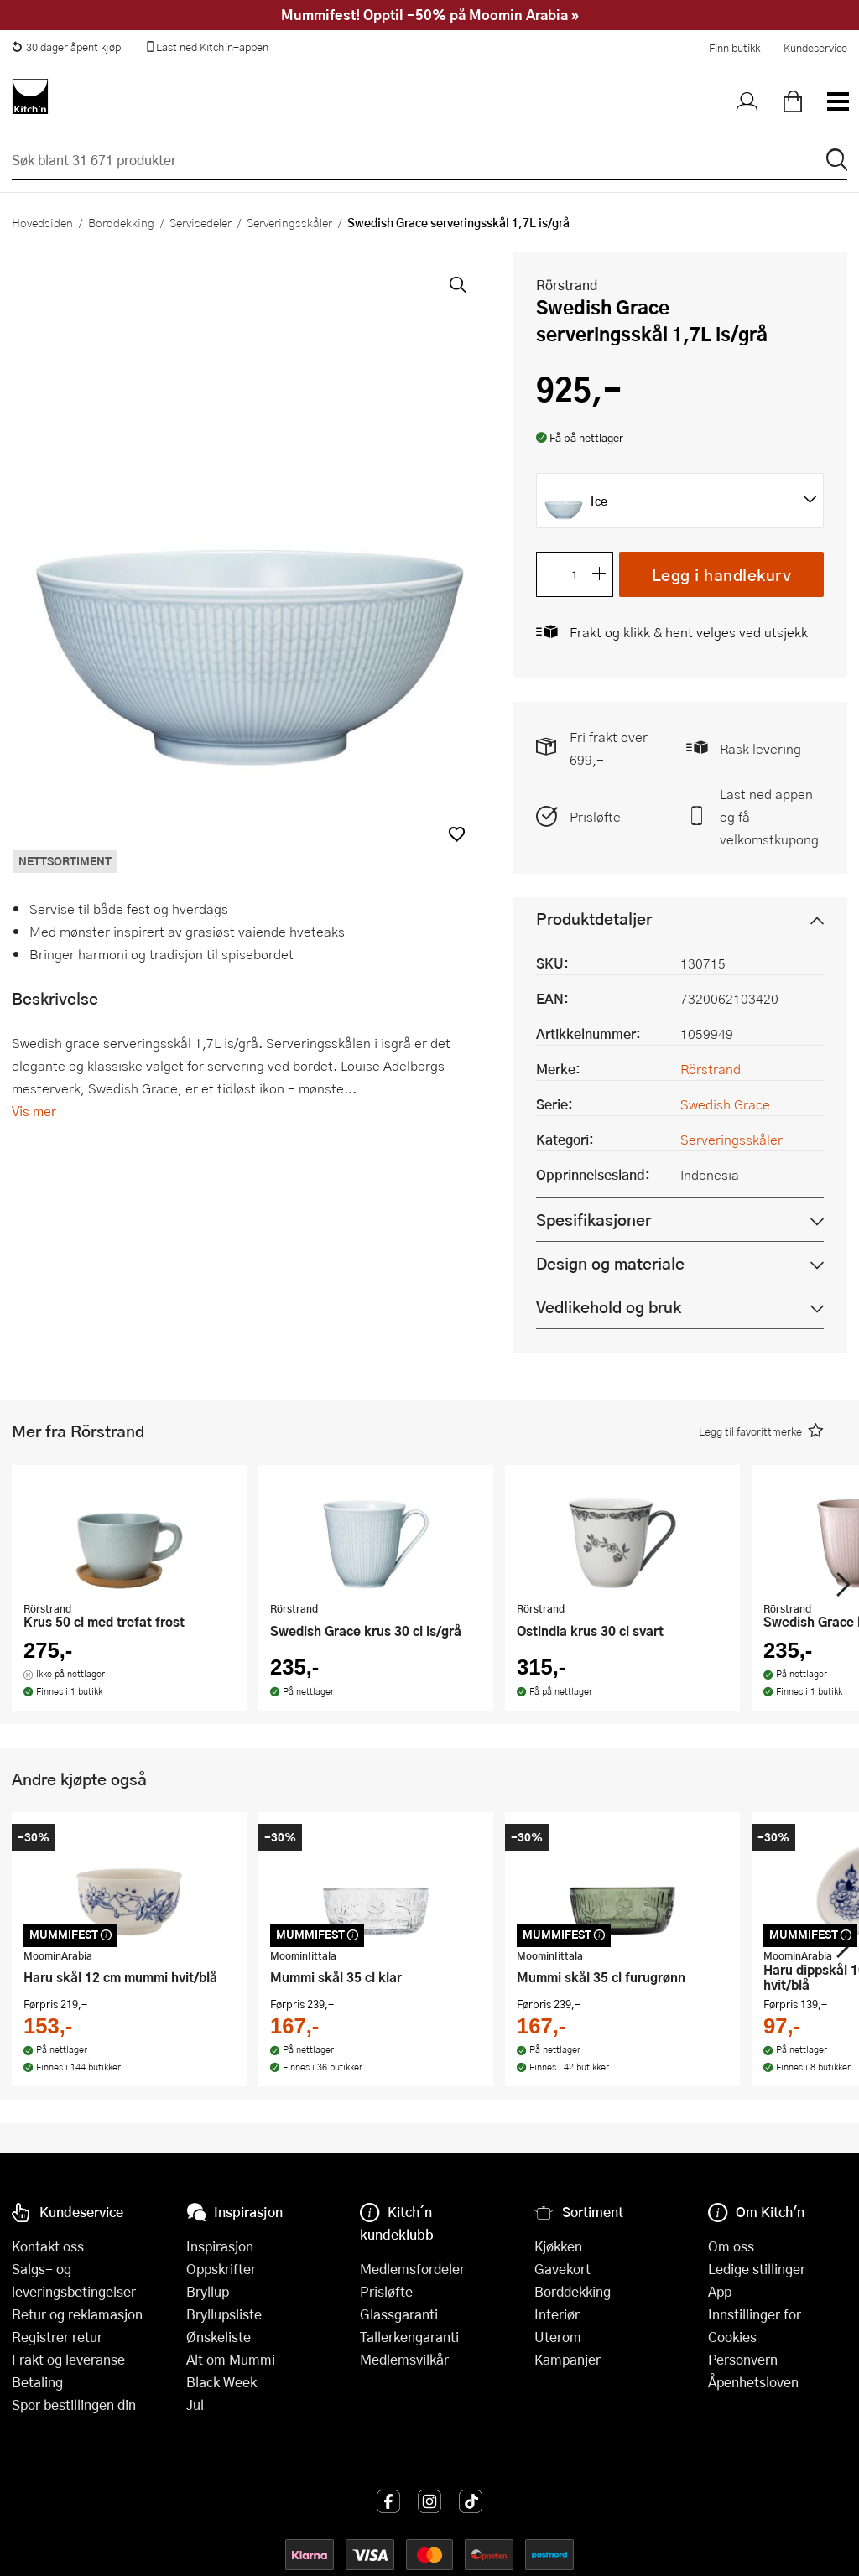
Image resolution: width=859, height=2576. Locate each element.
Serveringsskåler (289, 222)
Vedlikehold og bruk (608, 1307)
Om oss (731, 2246)
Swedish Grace (725, 1104)
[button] (457, 834)
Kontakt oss (48, 2246)
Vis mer (34, 1110)
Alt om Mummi (230, 2359)
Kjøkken (558, 2246)
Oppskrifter (221, 2268)
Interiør (557, 2314)
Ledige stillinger (756, 2268)
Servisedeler (200, 222)
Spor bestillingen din (74, 2404)
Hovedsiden (42, 222)
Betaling (37, 2382)
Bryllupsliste (224, 2314)
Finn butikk (734, 47)
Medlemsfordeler (412, 2268)
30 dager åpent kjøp (66, 47)
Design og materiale (610, 1263)
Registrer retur (57, 2336)
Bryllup (207, 2291)
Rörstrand (566, 284)
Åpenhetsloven (753, 2382)
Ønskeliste (218, 2336)
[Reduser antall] (549, 574)
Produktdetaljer (594, 918)
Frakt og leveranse (68, 2359)
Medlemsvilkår (404, 2359)
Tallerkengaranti (409, 2336)
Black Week (221, 2382)
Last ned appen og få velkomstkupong (769, 816)
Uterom (557, 2336)
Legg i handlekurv (722, 574)
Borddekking (121, 222)
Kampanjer (567, 2359)
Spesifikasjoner (593, 1220)
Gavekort (562, 2268)
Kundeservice (815, 47)
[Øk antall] (599, 574)
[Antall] (574, 574)
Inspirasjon (219, 2246)
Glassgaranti (399, 2314)
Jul (195, 2404)
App (719, 2291)
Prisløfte (595, 816)
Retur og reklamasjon (77, 2314)
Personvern (743, 2359)
